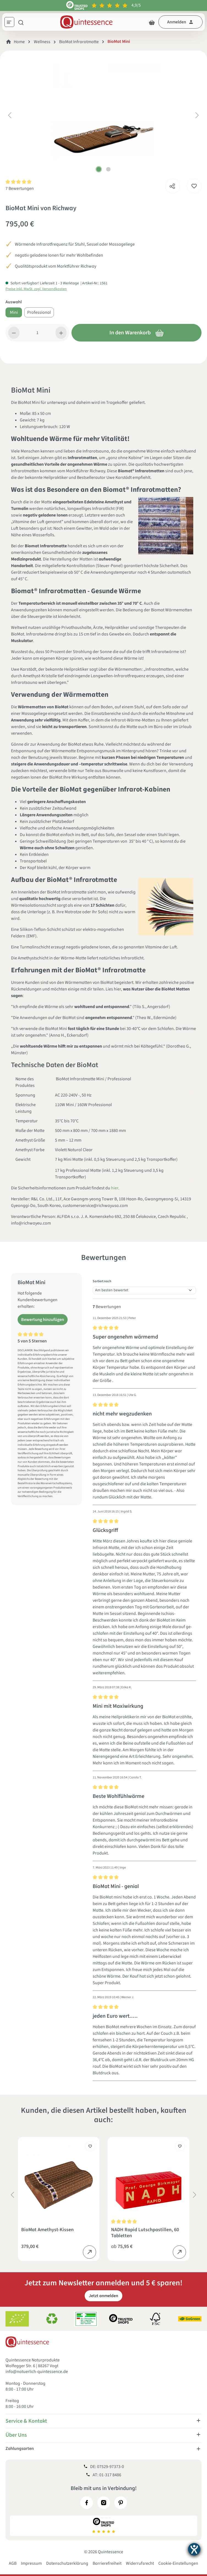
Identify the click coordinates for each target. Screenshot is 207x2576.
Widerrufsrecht (140, 2563)
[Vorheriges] (9, 115)
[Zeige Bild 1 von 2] (98, 169)
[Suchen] (20, 21)
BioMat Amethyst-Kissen (47, 2230)
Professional (39, 312)
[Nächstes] (197, 115)
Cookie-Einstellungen (178, 2563)
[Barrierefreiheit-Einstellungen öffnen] (194, 2549)
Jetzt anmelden (103, 2296)
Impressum (31, 2563)
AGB (12, 2563)
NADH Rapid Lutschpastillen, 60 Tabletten (145, 2233)
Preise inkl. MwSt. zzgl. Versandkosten (36, 289)
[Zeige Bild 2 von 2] (108, 169)
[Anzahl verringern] (14, 333)
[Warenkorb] (151, 21)
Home (19, 42)
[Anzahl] (37, 333)
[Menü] (11, 22)
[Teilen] (172, 184)
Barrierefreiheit (107, 2563)
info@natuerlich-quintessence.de (36, 2372)
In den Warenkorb (136, 332)
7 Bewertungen (19, 188)
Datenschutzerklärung (67, 2563)
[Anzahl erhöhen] (61, 333)
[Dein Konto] (180, 21)
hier (114, 1188)
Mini (14, 312)
